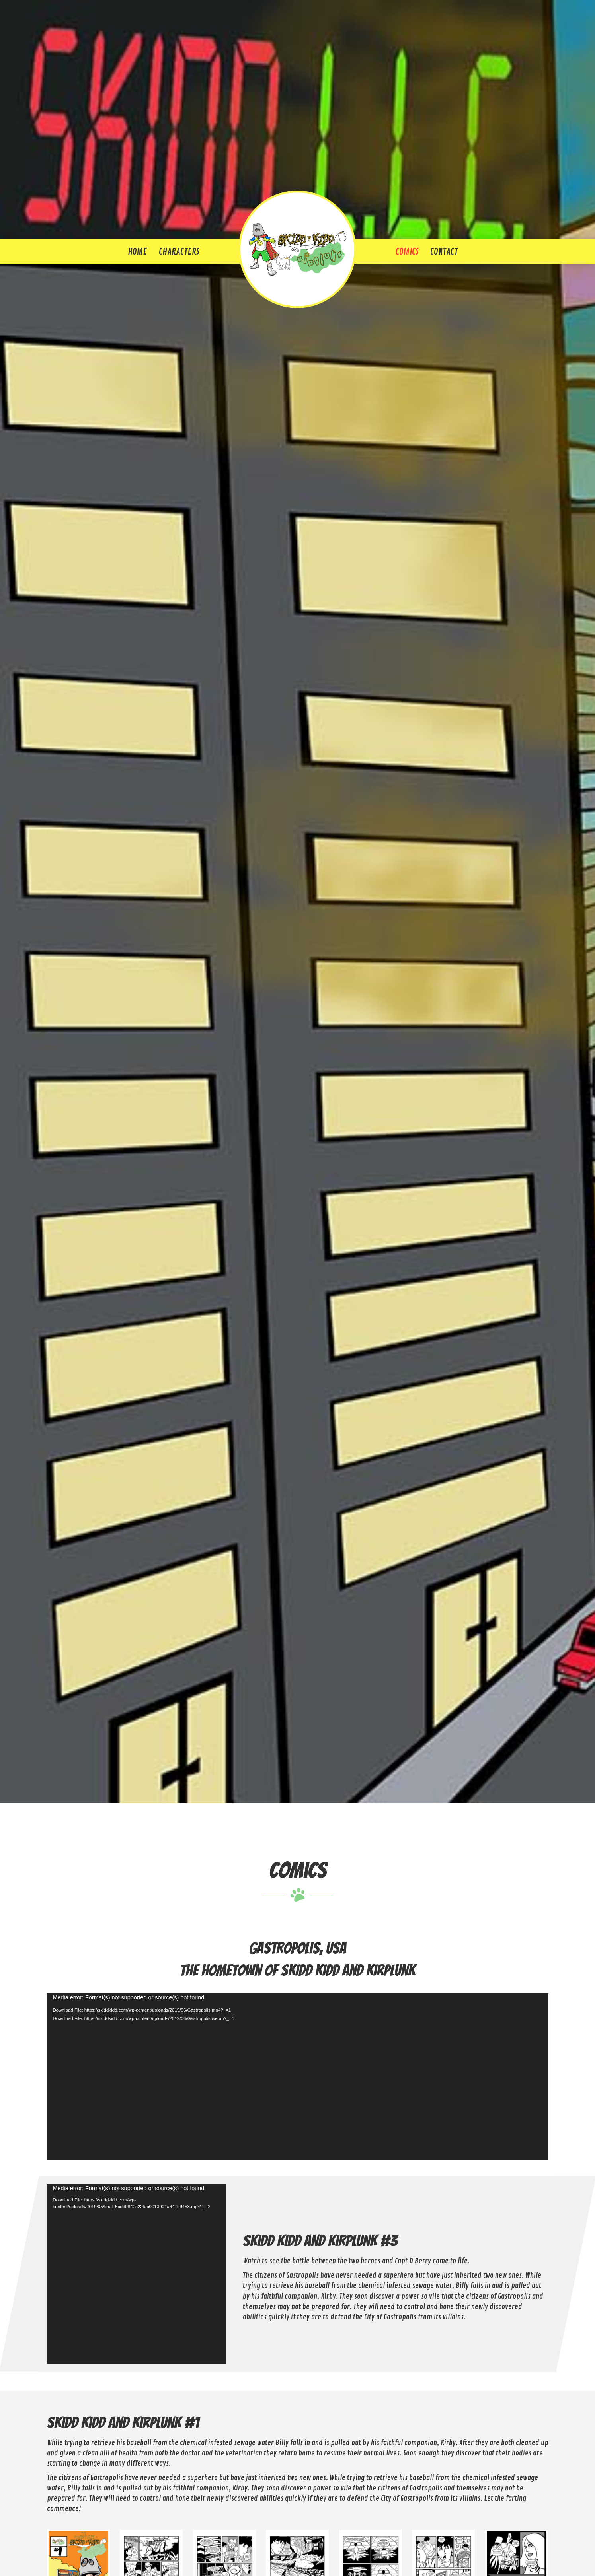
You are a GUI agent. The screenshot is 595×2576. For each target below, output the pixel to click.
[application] (297, 2076)
